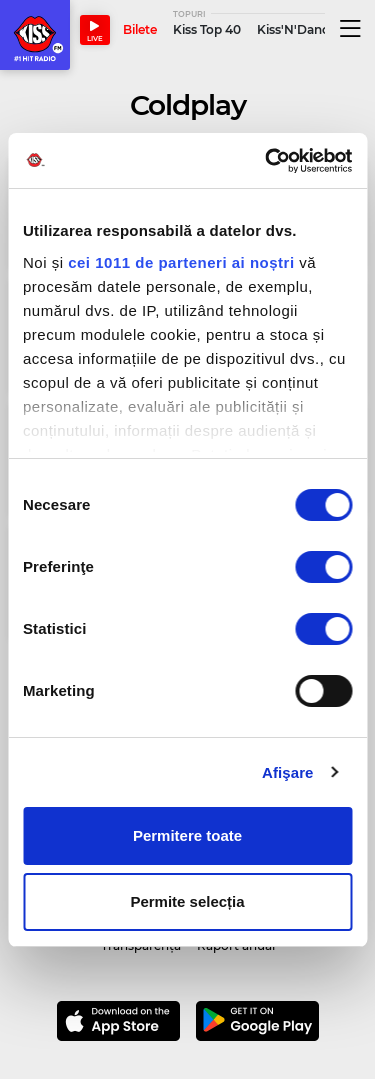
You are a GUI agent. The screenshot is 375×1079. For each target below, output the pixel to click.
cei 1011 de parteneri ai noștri (181, 262)
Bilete (140, 29)
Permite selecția (187, 901)
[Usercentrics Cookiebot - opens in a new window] (267, 161)
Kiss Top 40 (207, 29)
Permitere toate (187, 835)
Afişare (288, 772)
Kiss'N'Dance (296, 29)
